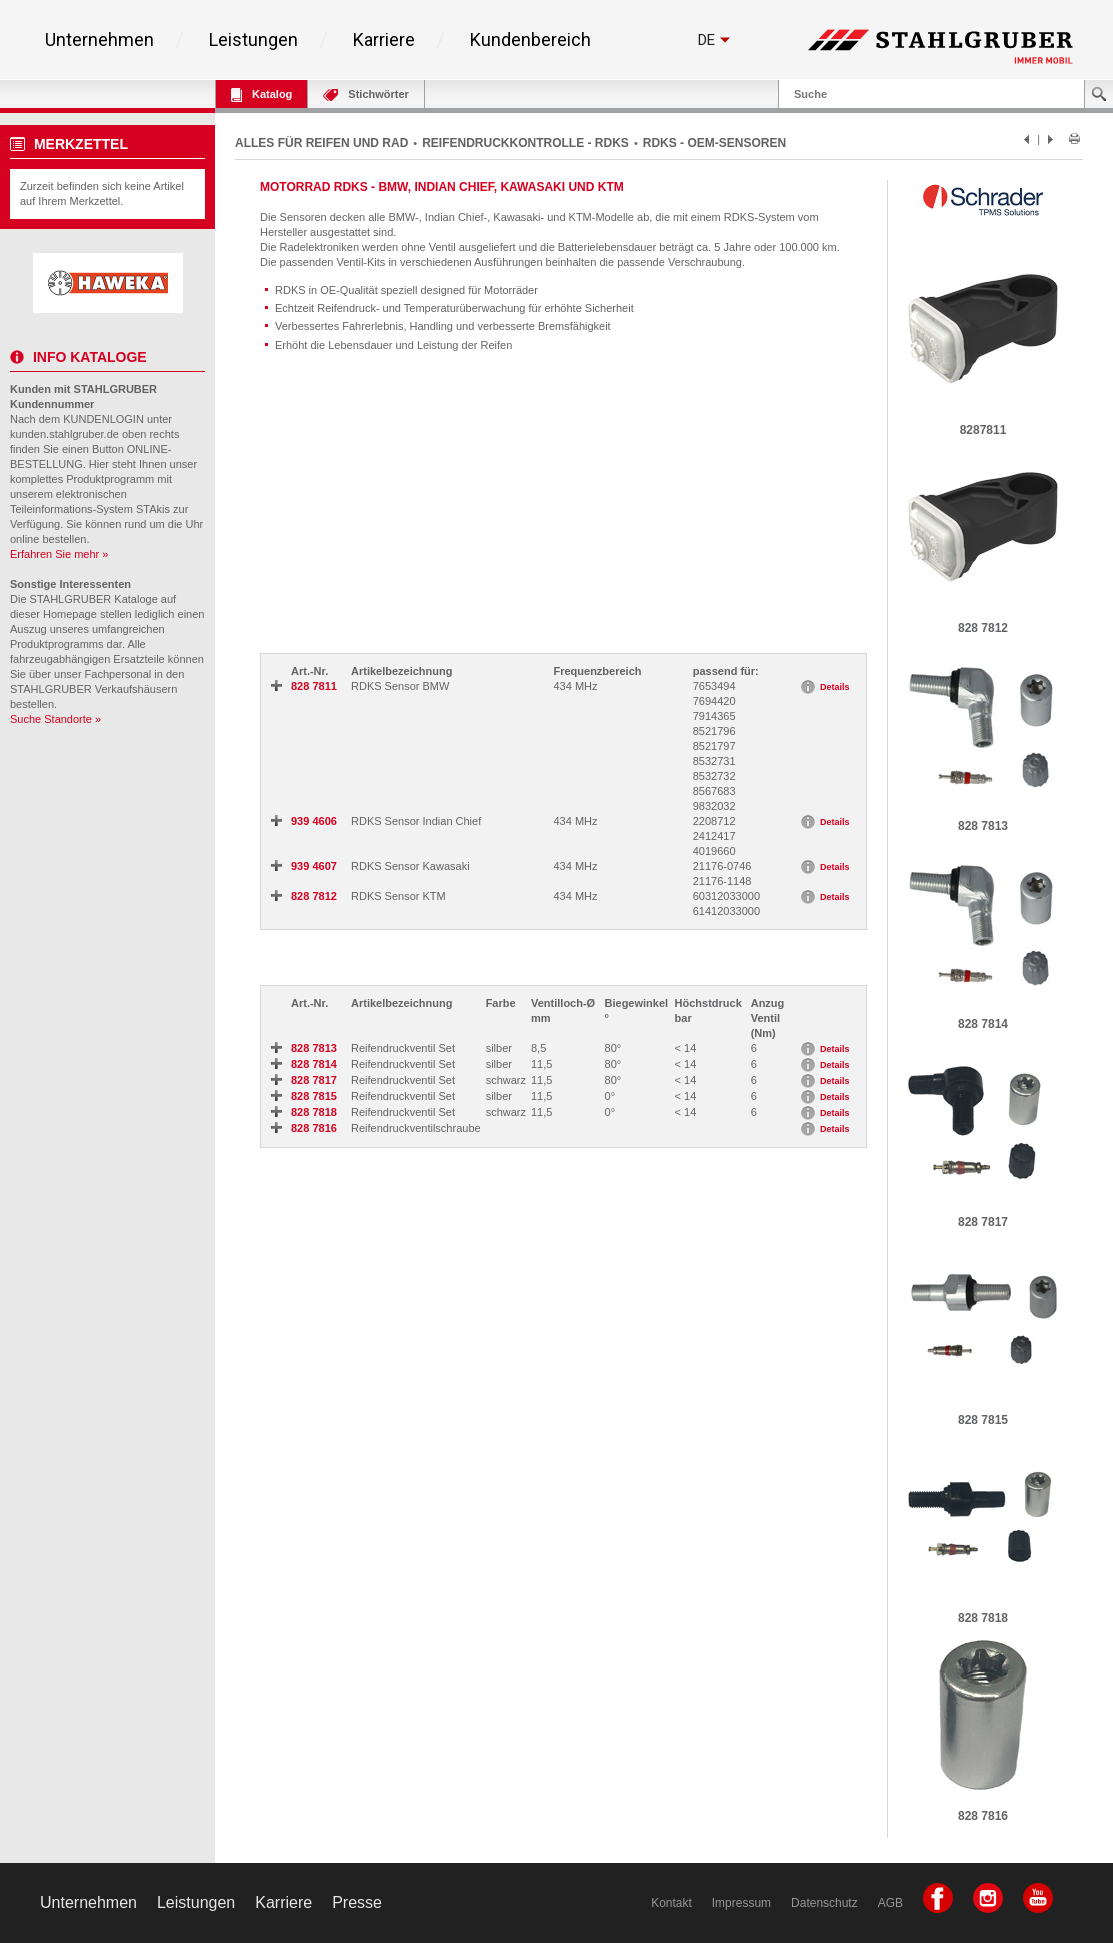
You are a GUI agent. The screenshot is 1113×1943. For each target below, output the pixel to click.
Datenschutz (824, 1903)
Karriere (384, 40)
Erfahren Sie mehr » (59, 554)
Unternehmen (99, 40)
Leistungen (253, 40)
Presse (357, 1902)
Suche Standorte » (55, 719)
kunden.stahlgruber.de (64, 434)
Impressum (741, 1903)
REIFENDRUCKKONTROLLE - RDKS (525, 143)
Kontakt (671, 1903)
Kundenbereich (530, 40)
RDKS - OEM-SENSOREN (714, 143)
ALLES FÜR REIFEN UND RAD (321, 143)
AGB (890, 1903)
